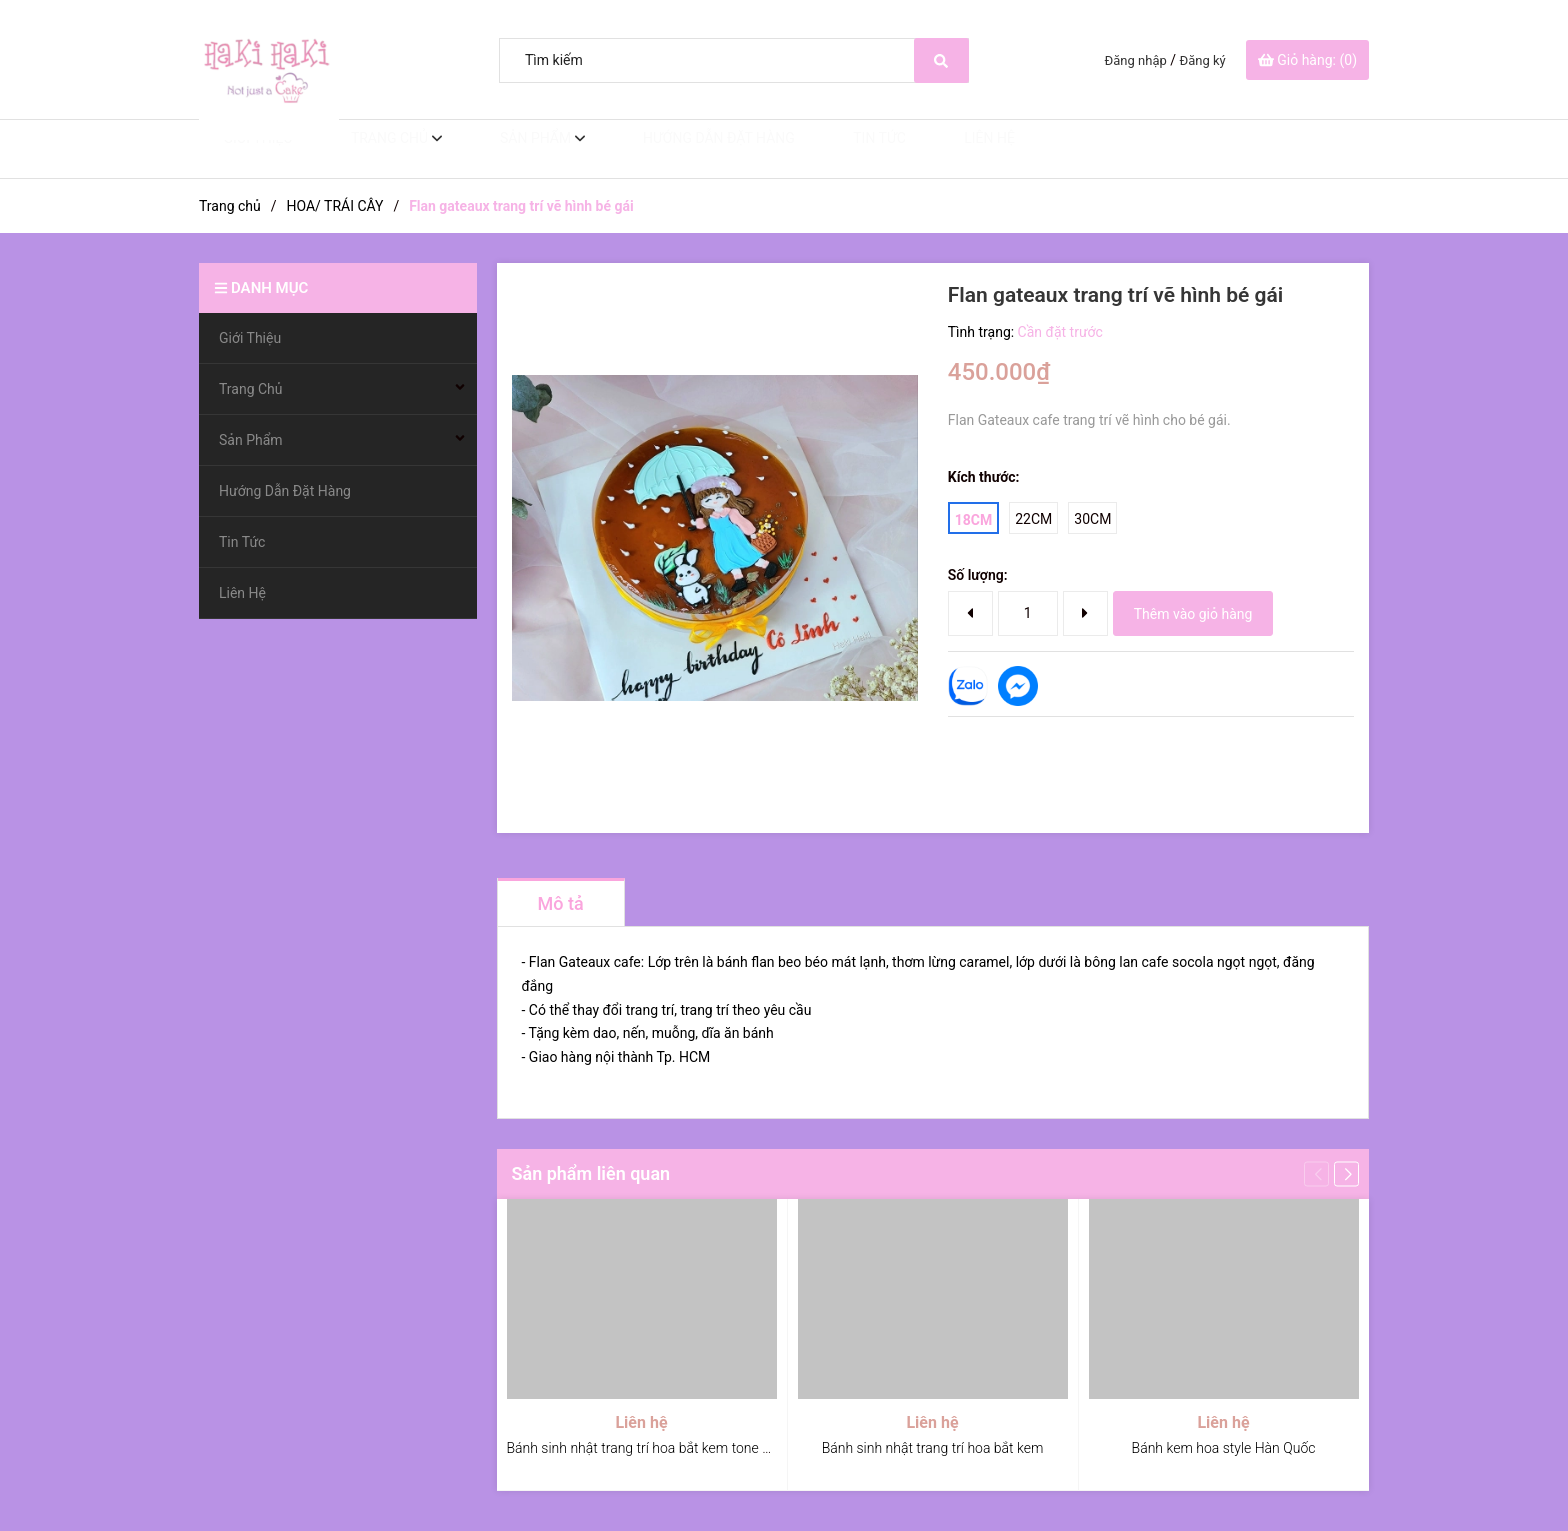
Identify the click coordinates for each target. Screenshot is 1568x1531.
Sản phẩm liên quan (591, 1173)
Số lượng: (978, 575)
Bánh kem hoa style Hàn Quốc (1224, 1448)
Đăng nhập (1136, 60)
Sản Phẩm (510, 149)
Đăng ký (1203, 60)
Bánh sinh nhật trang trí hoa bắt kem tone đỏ (643, 1448)
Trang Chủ (369, 149)
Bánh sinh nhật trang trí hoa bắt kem (933, 1448)
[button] (1346, 1173)
